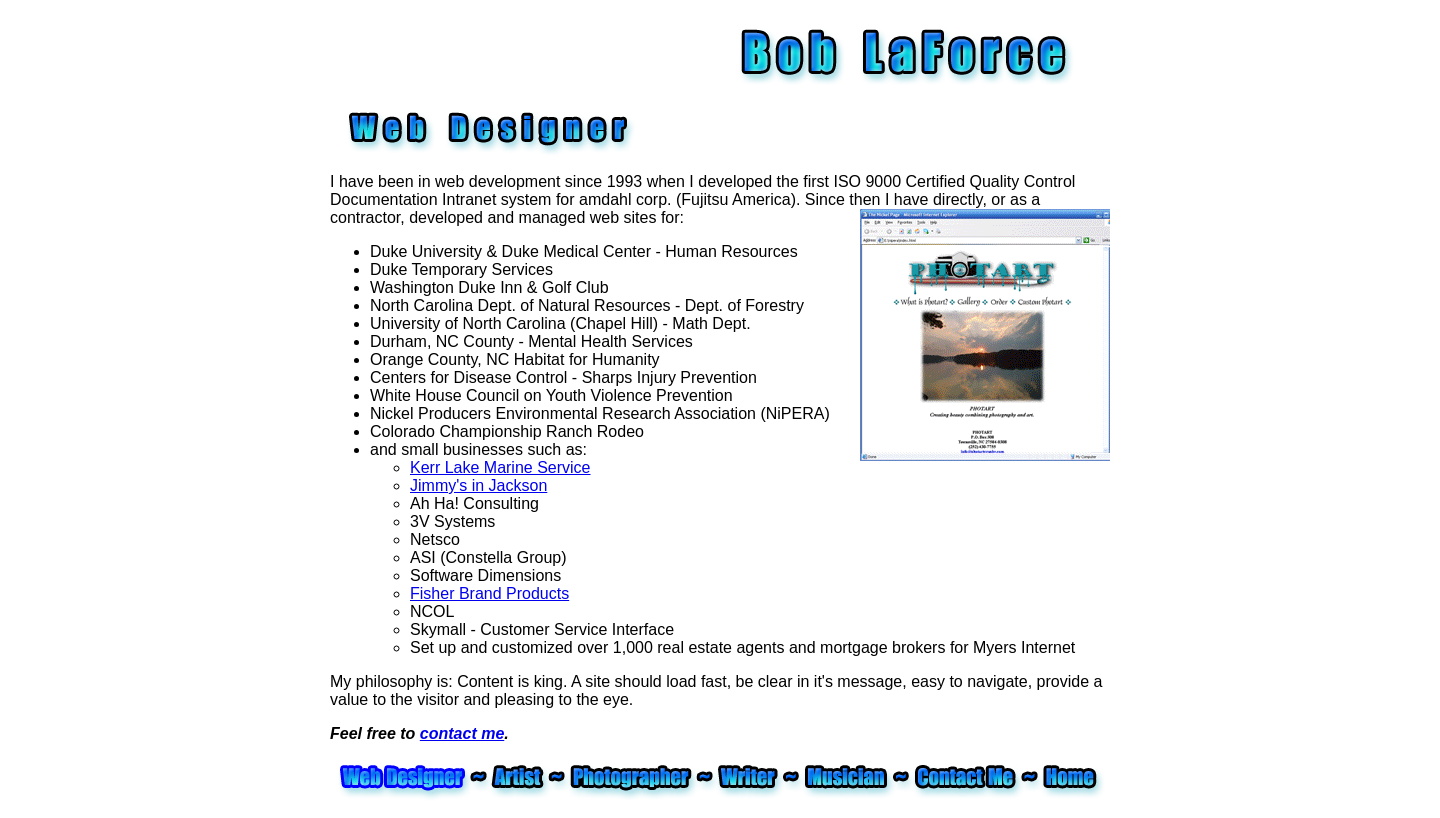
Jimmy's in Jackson (478, 485)
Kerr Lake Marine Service (500, 467)
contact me (462, 733)
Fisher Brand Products (489, 593)
